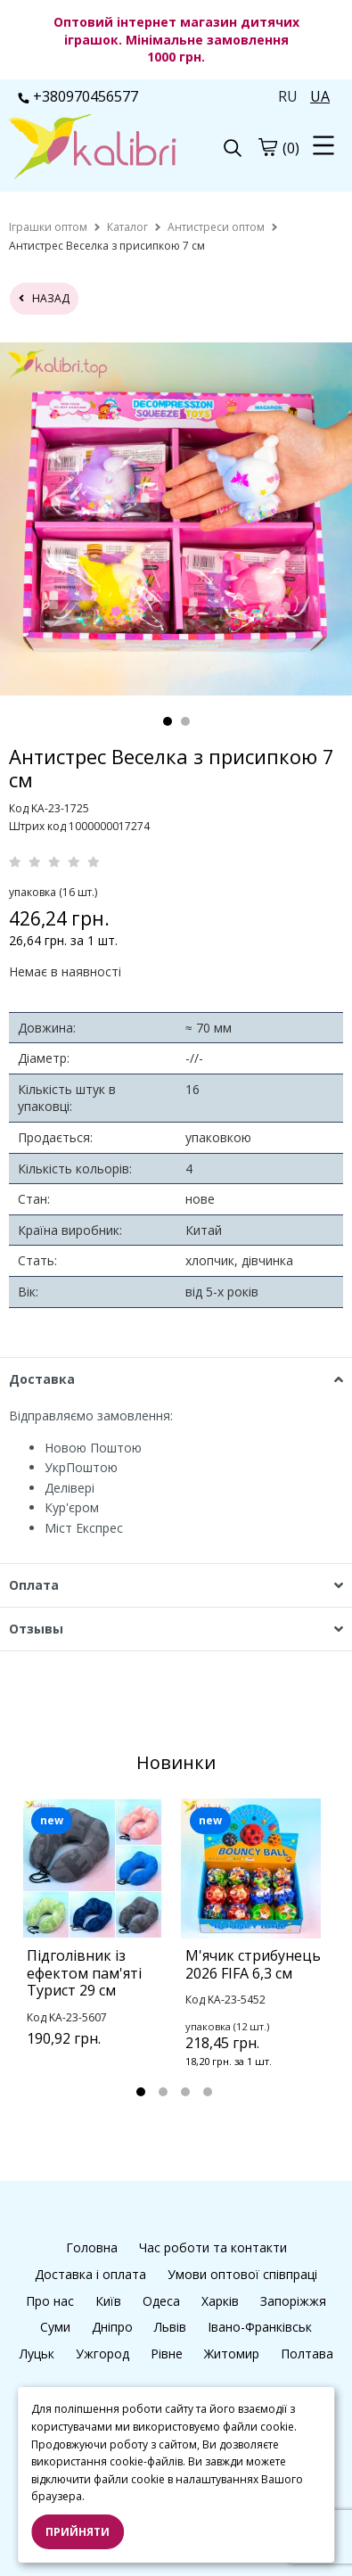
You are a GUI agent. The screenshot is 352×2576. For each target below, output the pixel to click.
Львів (170, 2326)
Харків (220, 2300)
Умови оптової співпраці (242, 2274)
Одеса (161, 2300)
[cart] (267, 147)
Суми (55, 2326)
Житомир (231, 2353)
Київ (108, 2300)
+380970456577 (78, 96)
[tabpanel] (97, 1945)
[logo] (92, 148)
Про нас (50, 2300)
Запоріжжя (293, 2300)
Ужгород (102, 2353)
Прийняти (77, 2531)
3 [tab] (185, 2091)
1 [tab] (167, 721)
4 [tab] (207, 2091)
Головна (92, 2247)
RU (288, 96)
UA (320, 96)
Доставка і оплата (90, 2274)
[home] (48, 227)
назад (44, 298)
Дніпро (112, 2326)
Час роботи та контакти (213, 2247)
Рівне (167, 2353)
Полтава (307, 2353)
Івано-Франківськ (260, 2326)
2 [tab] (185, 721)
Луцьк (37, 2353)
